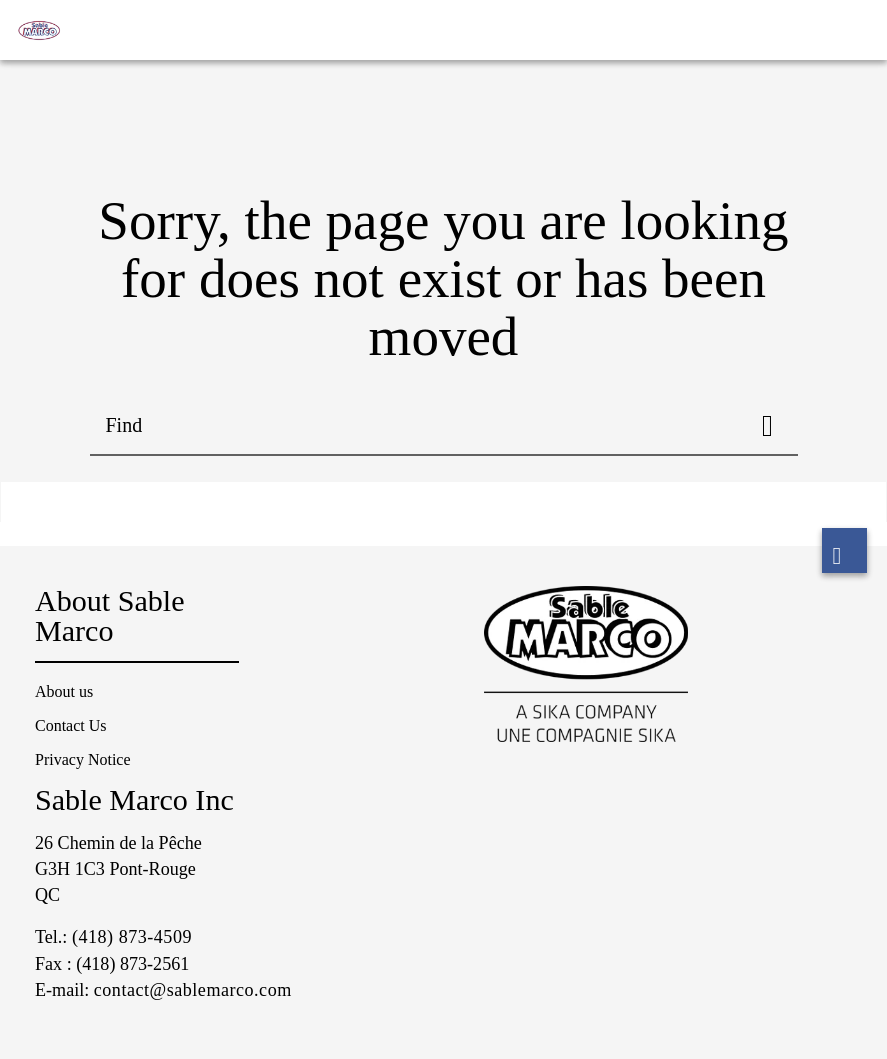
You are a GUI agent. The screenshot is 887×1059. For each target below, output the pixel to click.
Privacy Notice (83, 759)
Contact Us (71, 725)
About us (64, 691)
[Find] (768, 426)
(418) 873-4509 (132, 937)
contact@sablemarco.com (193, 990)
